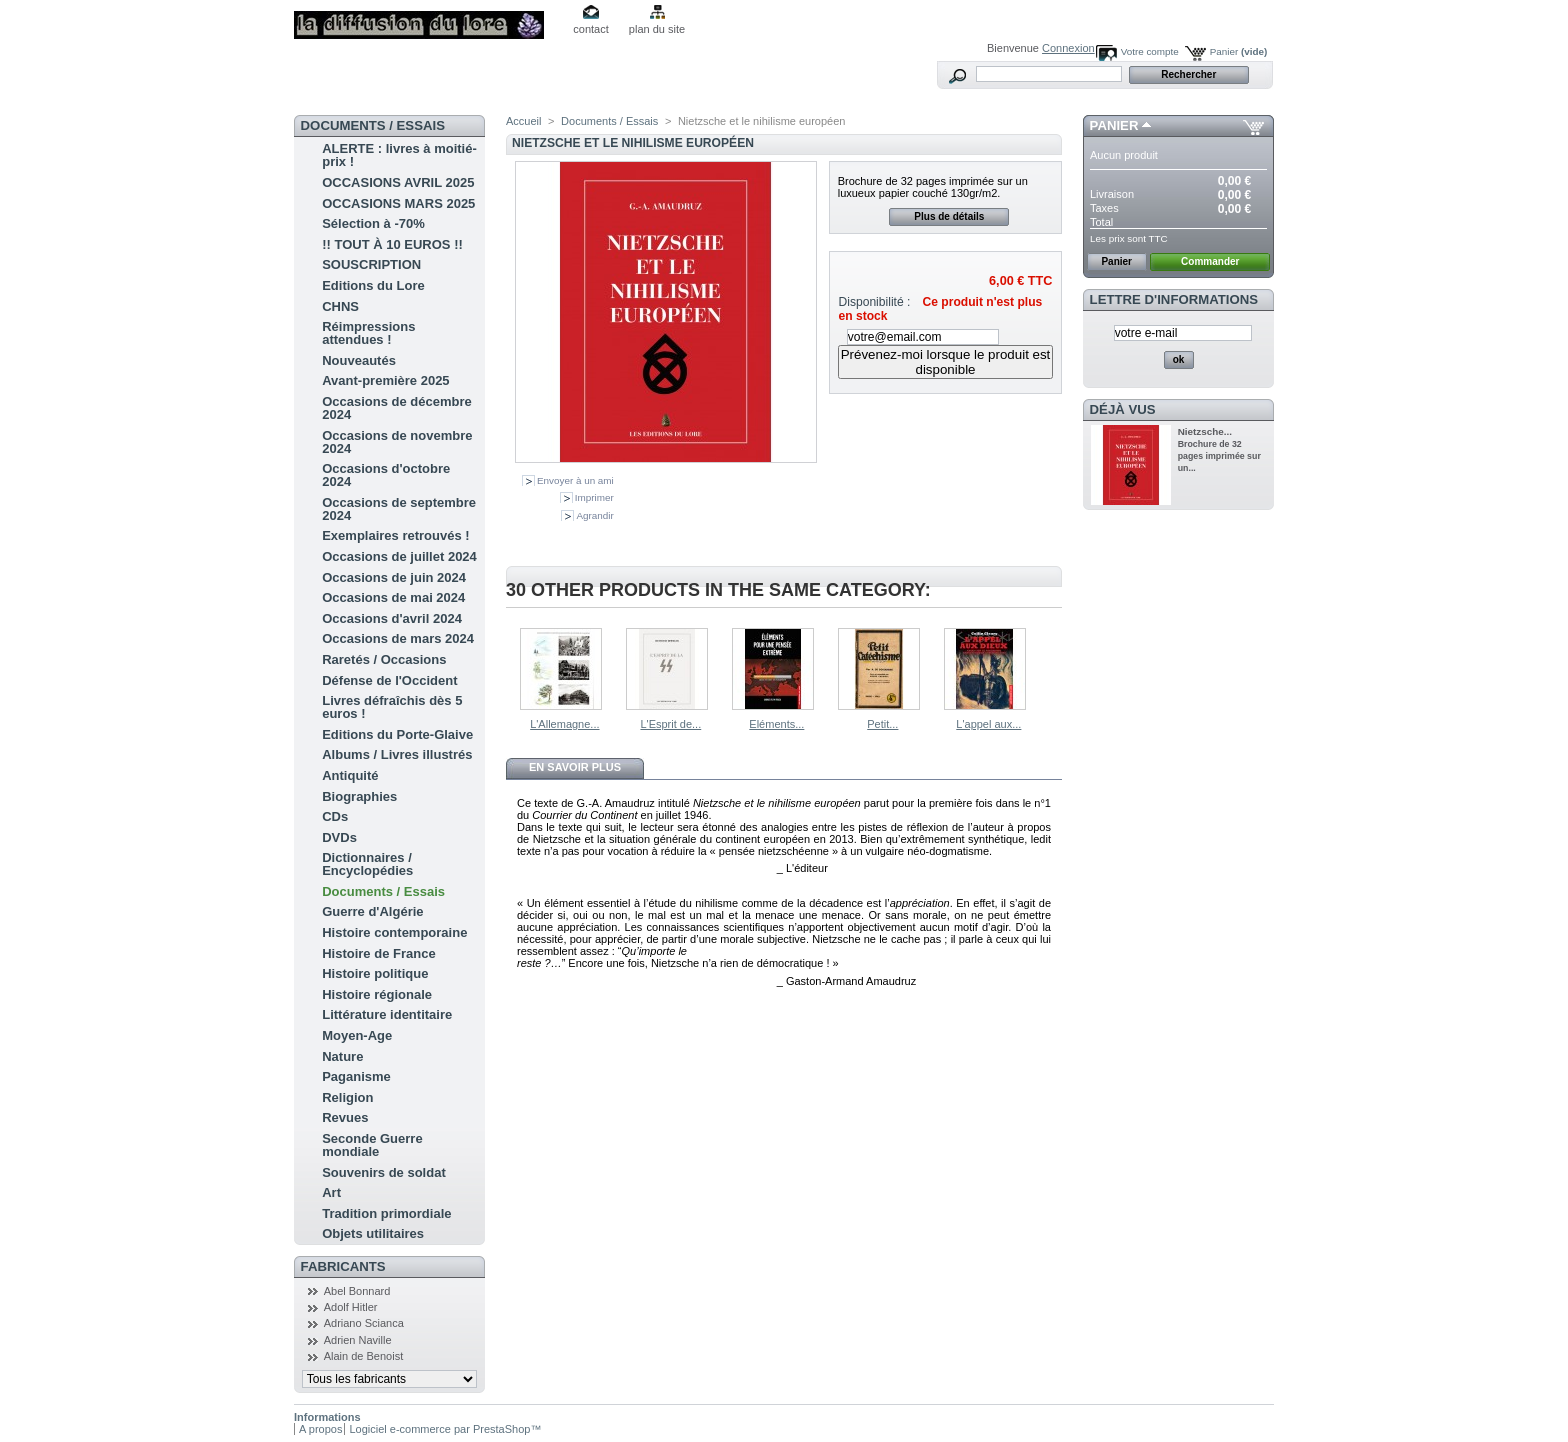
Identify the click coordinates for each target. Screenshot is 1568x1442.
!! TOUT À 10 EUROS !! (392, 244)
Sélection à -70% (373, 223)
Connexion (1068, 48)
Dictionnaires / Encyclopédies (367, 864)
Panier (1239, 51)
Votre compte (1150, 51)
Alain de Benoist (364, 1356)
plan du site (657, 29)
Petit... (882, 724)
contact (590, 29)
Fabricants (343, 1266)
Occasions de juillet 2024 (399, 556)
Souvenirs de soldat (384, 1172)
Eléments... (776, 724)
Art (331, 1192)
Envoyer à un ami (575, 480)
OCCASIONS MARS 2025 (398, 203)
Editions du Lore (373, 285)
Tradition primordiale (386, 1213)
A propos (320, 1429)
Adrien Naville (358, 1340)
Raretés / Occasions (384, 659)
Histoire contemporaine (394, 932)
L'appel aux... (988, 724)
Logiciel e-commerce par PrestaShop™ (445, 1429)
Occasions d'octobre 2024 (386, 475)
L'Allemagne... (564, 724)
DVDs (339, 837)
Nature (342, 1056)
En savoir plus (575, 767)
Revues (345, 1117)
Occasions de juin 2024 (394, 577)
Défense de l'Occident (389, 680)
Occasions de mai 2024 (393, 597)
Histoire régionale (377, 994)
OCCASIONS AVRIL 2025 (398, 182)
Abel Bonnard (357, 1291)
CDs (335, 816)
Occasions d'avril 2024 (392, 618)
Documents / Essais (383, 891)
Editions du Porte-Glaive (397, 734)
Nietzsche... (1205, 431)
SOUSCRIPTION (371, 264)
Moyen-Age (357, 1035)
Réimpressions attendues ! (368, 333)
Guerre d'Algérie (372, 911)
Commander (1210, 261)
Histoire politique (375, 973)
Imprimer (594, 497)
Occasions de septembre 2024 (399, 509)
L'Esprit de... (670, 724)
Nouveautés (359, 360)
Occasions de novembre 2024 (397, 442)
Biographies (359, 796)
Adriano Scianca (364, 1323)
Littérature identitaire (387, 1014)
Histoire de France (378, 953)
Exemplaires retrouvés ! (395, 535)
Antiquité (350, 775)
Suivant (1053, 667)
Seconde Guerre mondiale (372, 1145)
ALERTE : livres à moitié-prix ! (399, 155)
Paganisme (356, 1076)
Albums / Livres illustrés (397, 754)
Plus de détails (949, 216)
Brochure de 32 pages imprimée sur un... (1219, 456)
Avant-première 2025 (385, 380)
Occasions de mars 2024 (398, 638)
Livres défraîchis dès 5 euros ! (392, 707)
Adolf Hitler (351, 1307)
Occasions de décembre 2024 (397, 408)
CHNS (340, 306)
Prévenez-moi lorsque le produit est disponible (946, 362)
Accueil (523, 121)
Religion (347, 1097)
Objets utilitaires (373, 1233)
